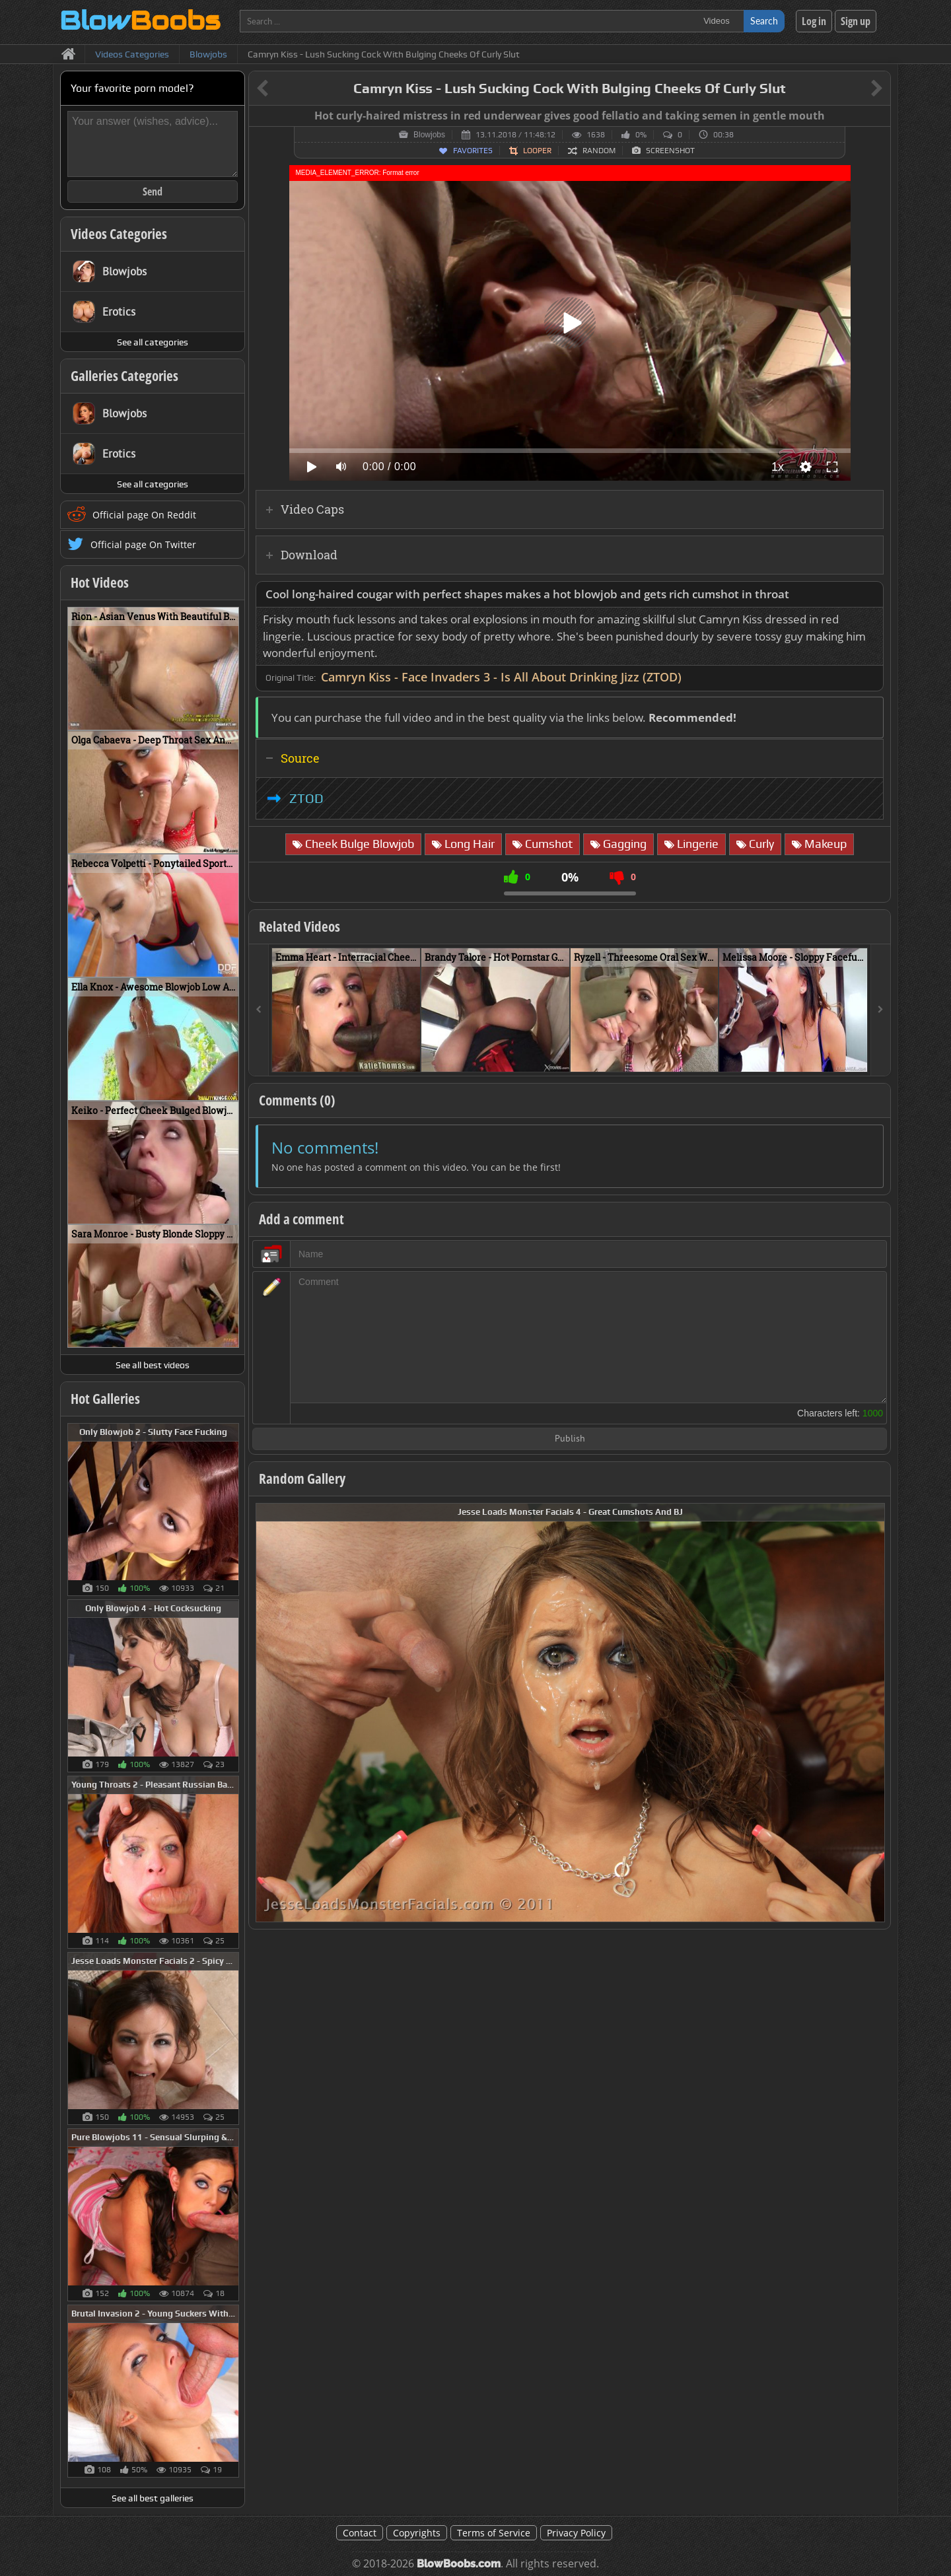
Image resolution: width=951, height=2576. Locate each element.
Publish (570, 1439)
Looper (537, 150)
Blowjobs (429, 134)
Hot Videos (100, 582)
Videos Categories (119, 234)
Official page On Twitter (143, 544)
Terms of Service (493, 2532)
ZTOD (306, 798)
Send (152, 191)
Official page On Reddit (144, 514)
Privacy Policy (576, 2532)
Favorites (473, 150)
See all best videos (153, 1365)
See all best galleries (153, 2498)
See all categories (152, 342)
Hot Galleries (105, 1398)
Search (764, 20)
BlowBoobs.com (459, 2564)
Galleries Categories (124, 375)
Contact (359, 2532)
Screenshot (670, 150)
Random (599, 150)
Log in (814, 21)
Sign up (855, 21)
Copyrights (416, 2532)
